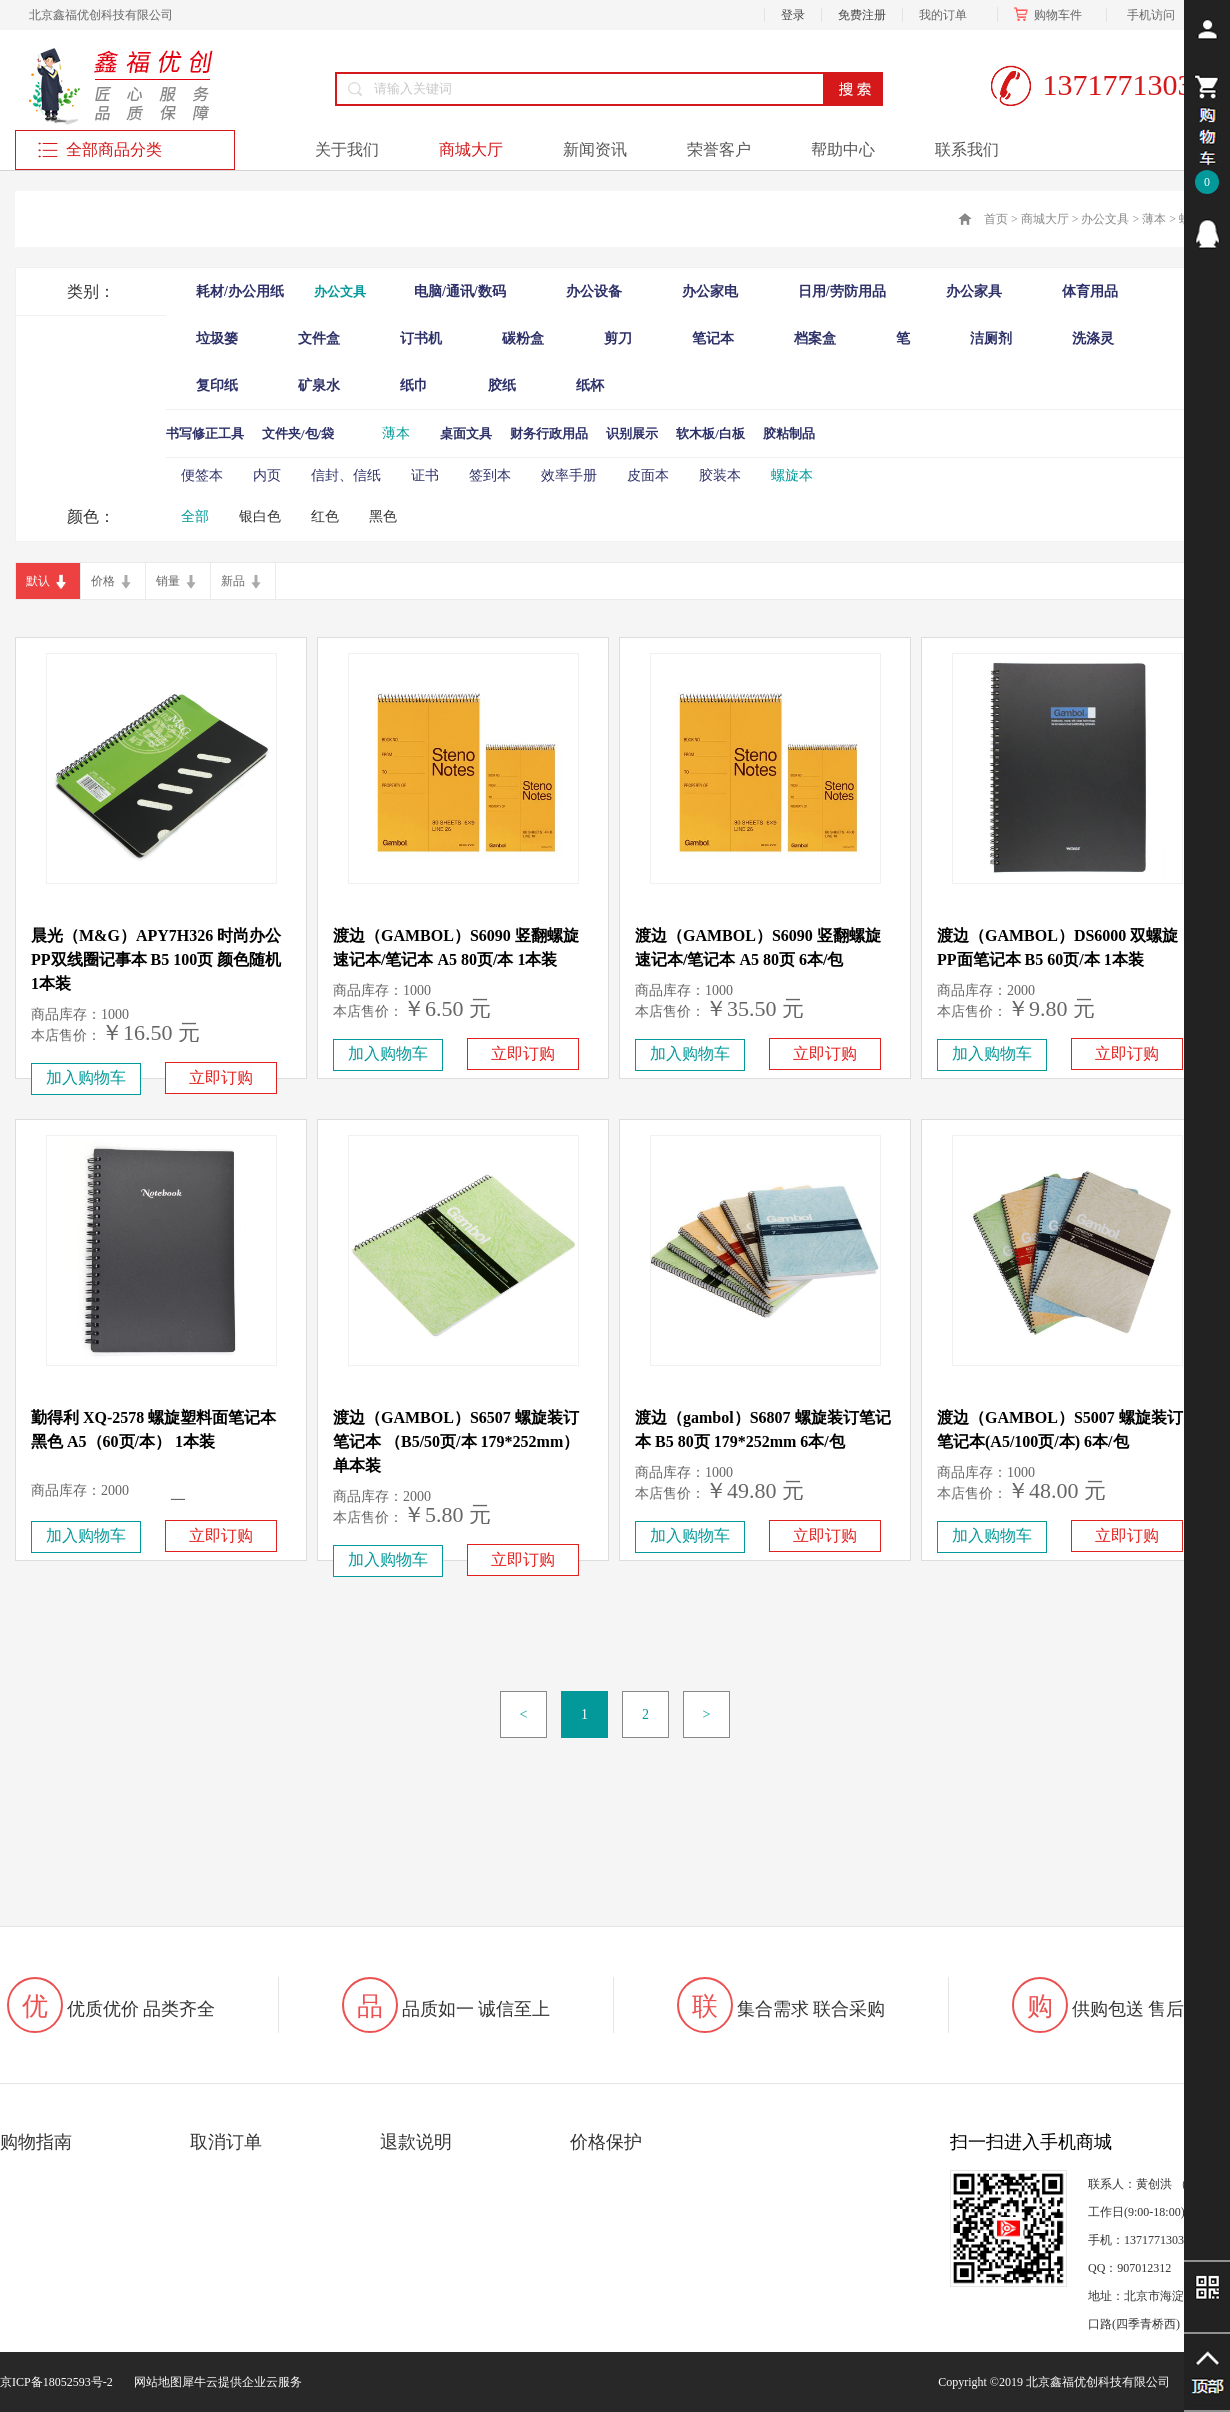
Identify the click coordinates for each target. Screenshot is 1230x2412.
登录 (793, 15)
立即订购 (221, 1077)
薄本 (1154, 219)
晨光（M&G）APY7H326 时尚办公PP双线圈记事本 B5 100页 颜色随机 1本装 (156, 959)
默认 (38, 581)
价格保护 (606, 2142)
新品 (233, 581)
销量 (168, 581)
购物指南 (36, 2142)
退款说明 (416, 2142)
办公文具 (1105, 219)
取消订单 (226, 2142)
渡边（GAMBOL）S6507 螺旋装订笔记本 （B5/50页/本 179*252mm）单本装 (456, 1441)
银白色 (260, 516)
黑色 (383, 516)
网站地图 (155, 2382)
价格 (103, 581)
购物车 (1052, 15)
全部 (195, 516)
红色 (325, 516)
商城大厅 (1045, 219)
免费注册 (862, 15)
